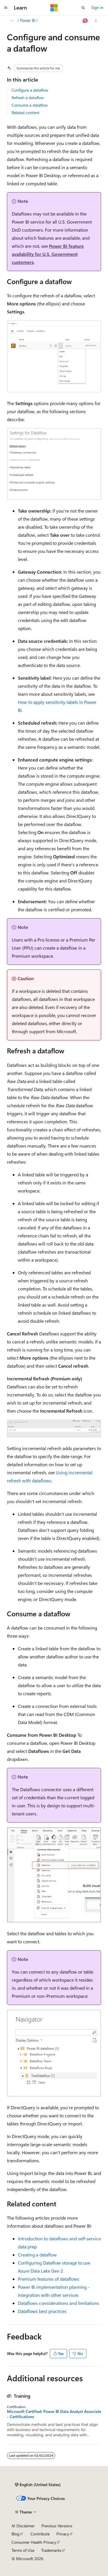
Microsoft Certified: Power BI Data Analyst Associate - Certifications (54, 2414)
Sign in (97, 7)
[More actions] (96, 20)
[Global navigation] (6, 8)
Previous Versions (56, 2525)
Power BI (27, 20)
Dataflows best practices (42, 2311)
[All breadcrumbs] (12, 20)
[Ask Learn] (85, 20)
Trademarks (51, 2550)
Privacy (62, 2534)
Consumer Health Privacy (34, 2542)
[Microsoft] (54, 8)
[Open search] (83, 8)
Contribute (40, 2534)
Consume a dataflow (30, 105)
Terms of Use (23, 2550)
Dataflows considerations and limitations (58, 2303)
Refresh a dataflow (28, 97)
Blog (15, 2534)
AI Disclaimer (23, 2525)
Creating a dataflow (37, 2255)
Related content (25, 112)
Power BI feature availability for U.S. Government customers (48, 254)
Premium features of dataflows (48, 2279)
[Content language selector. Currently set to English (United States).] (38, 2484)
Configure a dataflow (30, 90)
